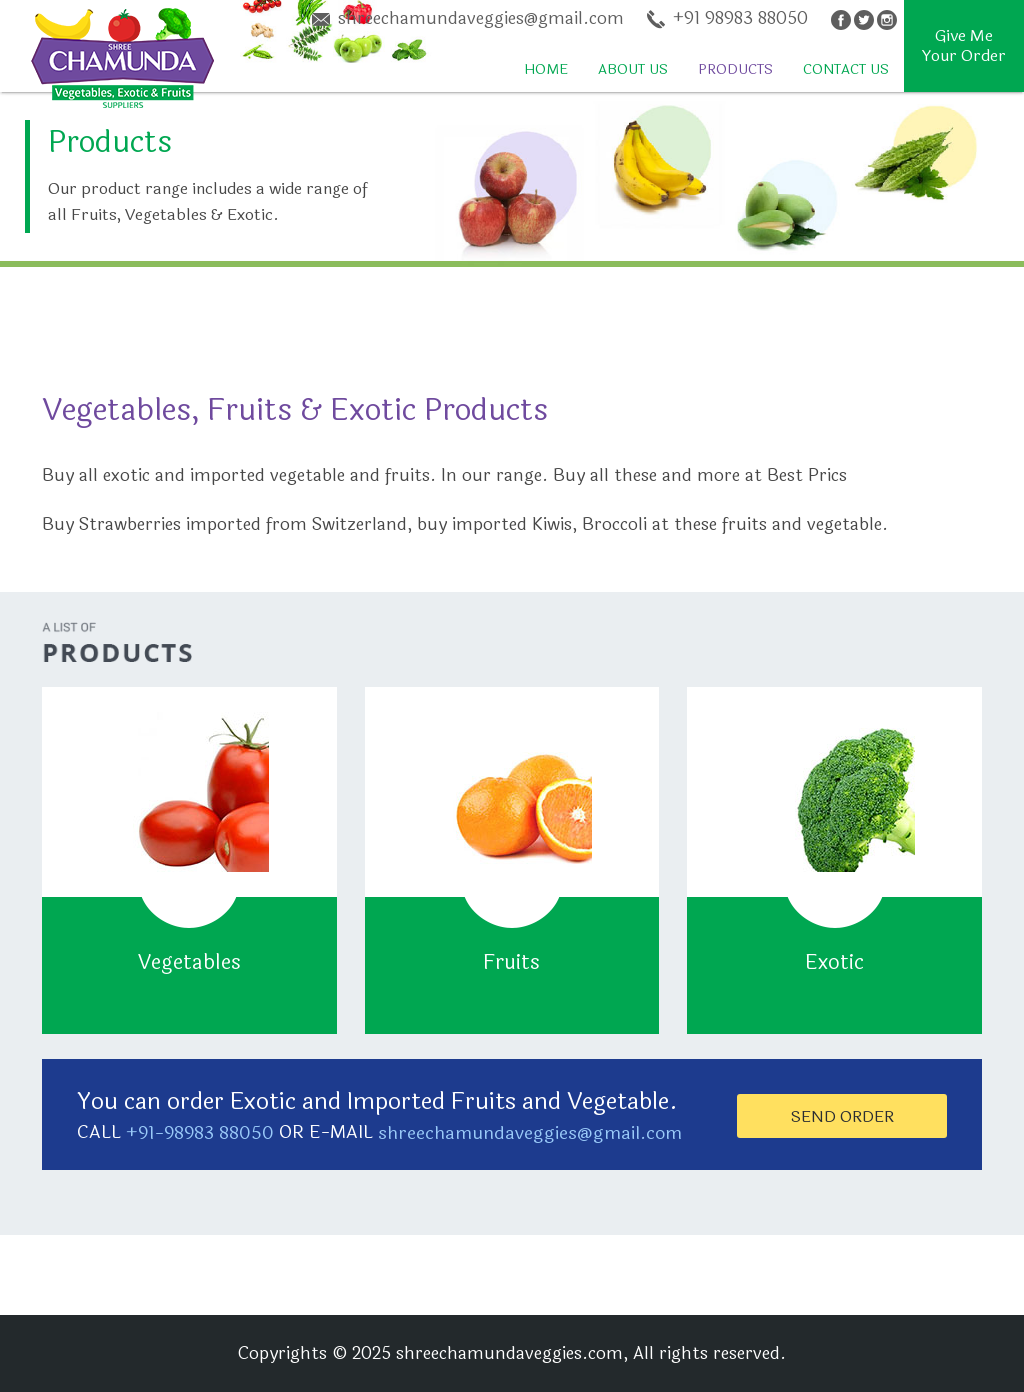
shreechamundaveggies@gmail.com (468, 20)
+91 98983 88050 (727, 20)
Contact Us (846, 69)
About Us (633, 69)
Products (735, 69)
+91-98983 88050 (200, 1133)
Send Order (842, 1116)
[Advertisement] (364, 312)
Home (546, 69)
